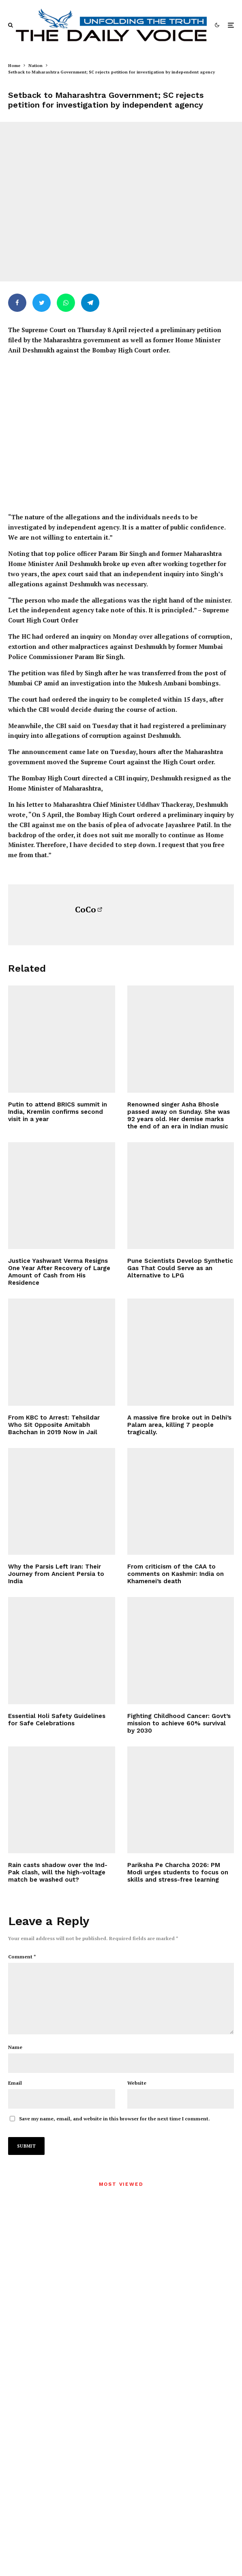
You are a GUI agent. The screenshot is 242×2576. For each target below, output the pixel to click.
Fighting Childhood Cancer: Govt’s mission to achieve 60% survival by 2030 (179, 1723)
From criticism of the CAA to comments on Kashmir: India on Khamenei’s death (175, 1574)
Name (15, 2060)
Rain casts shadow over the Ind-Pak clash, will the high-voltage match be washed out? (57, 1872)
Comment (22, 1957)
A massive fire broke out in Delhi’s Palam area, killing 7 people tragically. (179, 1425)
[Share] (17, 303)
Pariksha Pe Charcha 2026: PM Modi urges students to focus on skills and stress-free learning (177, 1872)
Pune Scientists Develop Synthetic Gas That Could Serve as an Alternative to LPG (180, 1268)
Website (136, 2096)
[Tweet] (41, 303)
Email (15, 2096)
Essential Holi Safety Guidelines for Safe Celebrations (56, 1719)
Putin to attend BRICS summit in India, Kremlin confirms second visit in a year (57, 1112)
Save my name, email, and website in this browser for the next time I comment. (114, 2132)
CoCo (85, 909)
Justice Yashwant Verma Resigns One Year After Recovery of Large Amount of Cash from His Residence (59, 1271)
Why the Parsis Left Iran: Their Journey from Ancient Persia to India (56, 1574)
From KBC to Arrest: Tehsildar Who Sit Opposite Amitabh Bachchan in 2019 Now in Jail (54, 1425)
